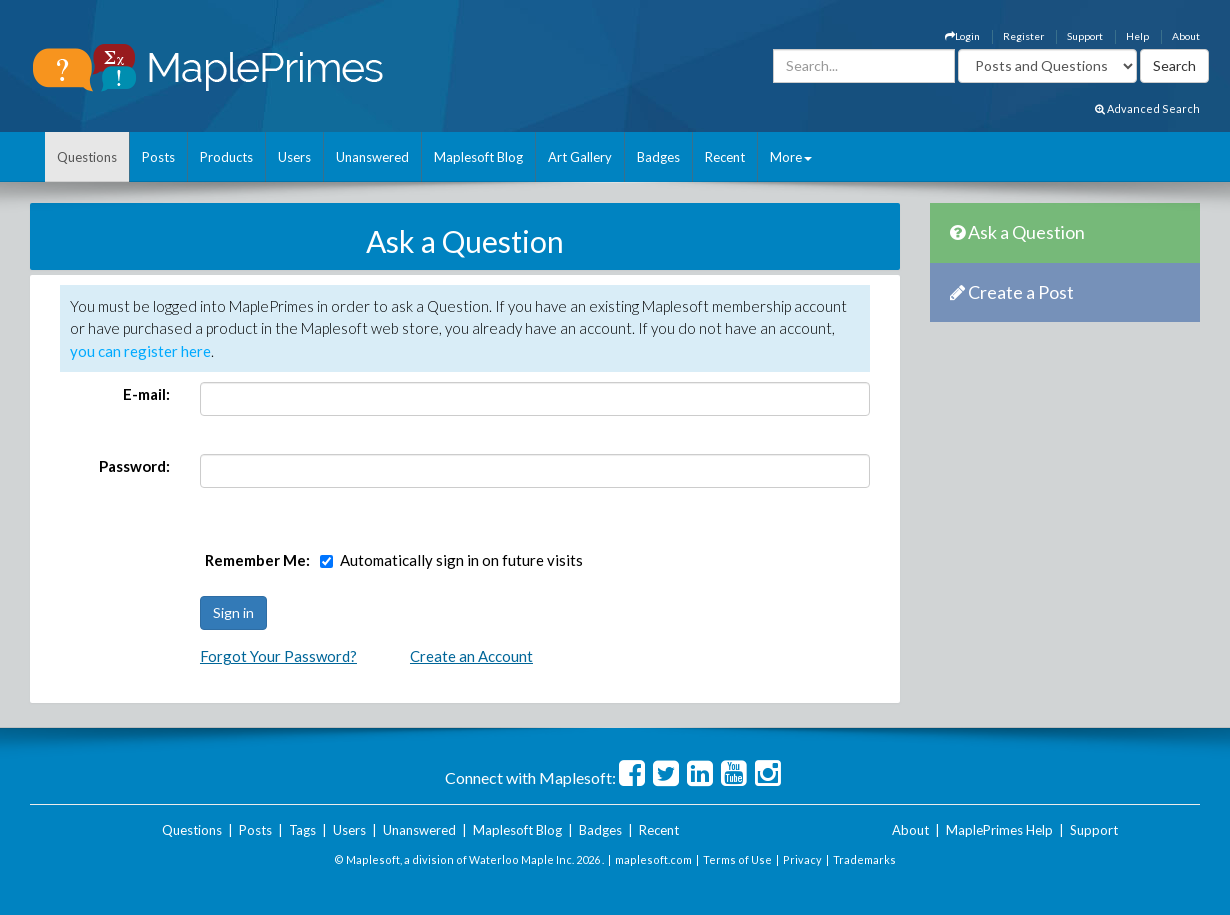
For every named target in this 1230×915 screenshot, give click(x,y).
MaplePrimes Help (999, 830)
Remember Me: (257, 560)
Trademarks (864, 859)
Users (294, 157)
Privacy (802, 859)
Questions (87, 157)
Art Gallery (580, 157)
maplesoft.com (653, 859)
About (1186, 36)
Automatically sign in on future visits (461, 560)
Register (1023, 36)
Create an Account (471, 656)
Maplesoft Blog (478, 157)
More (791, 157)
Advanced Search (1147, 108)
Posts (158, 157)
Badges (658, 157)
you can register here (140, 351)
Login (962, 36)
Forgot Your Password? (278, 656)
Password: (134, 466)
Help (1137, 36)
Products (226, 157)
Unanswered (372, 157)
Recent (725, 157)
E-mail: (146, 394)
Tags (302, 830)
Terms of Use (737, 859)
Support (1085, 36)
